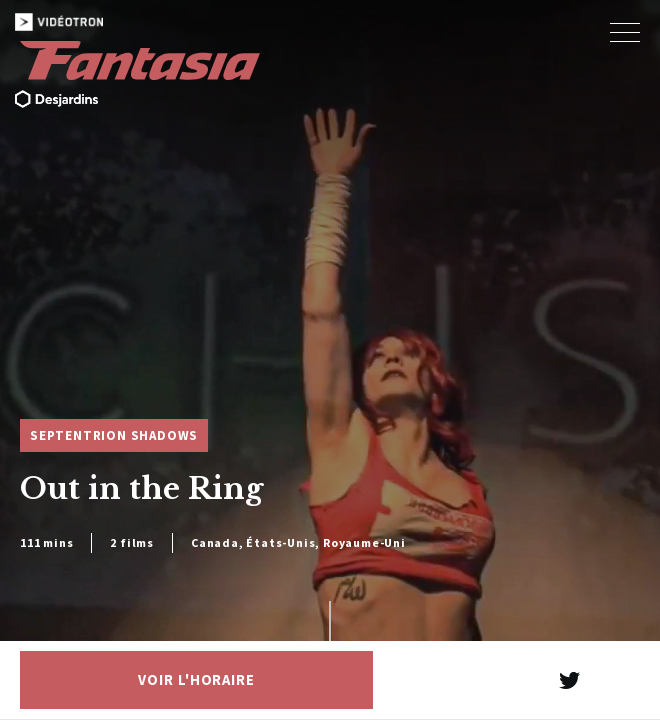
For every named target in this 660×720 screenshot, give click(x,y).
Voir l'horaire (196, 680)
